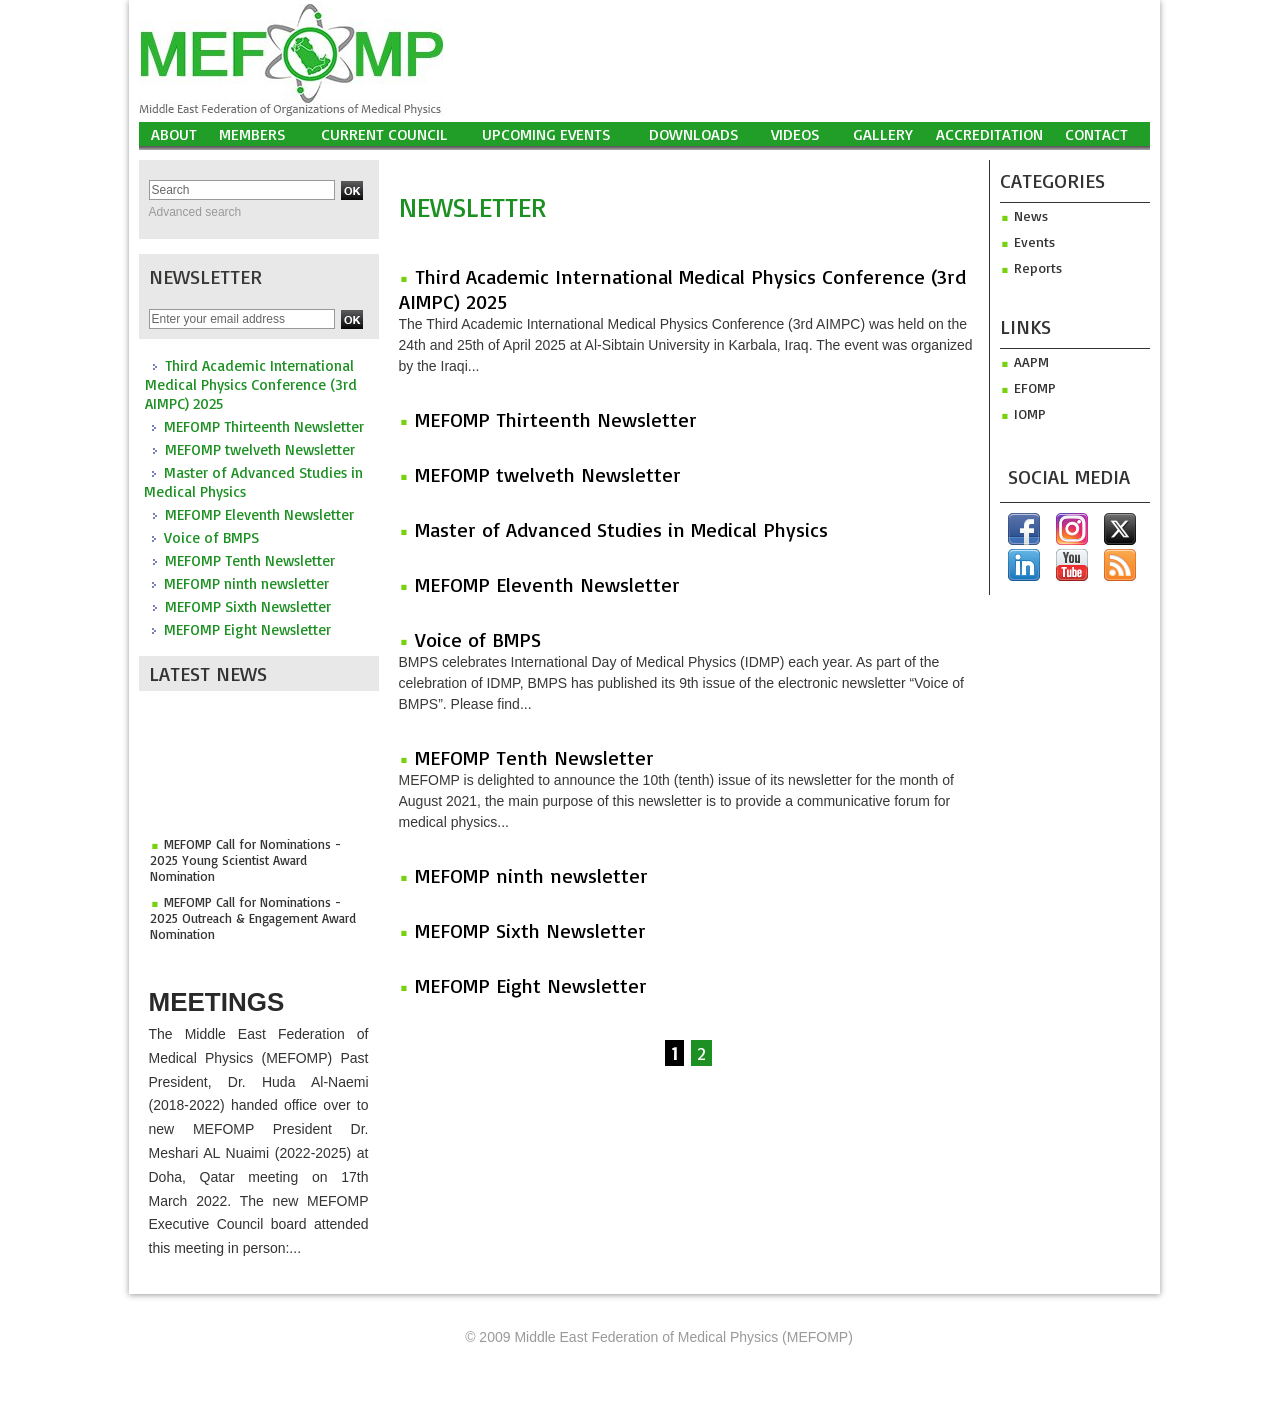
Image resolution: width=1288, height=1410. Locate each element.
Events (1027, 241)
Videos (795, 134)
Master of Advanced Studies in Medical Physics (621, 529)
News (1024, 215)
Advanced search (195, 212)
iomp (1023, 413)
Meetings (217, 1002)
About (174, 134)
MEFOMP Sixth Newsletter (248, 606)
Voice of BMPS (211, 537)
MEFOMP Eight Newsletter (247, 629)
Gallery (883, 134)
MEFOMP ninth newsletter (246, 583)
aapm (1024, 361)
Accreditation (989, 134)
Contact (1096, 134)
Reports (1031, 267)
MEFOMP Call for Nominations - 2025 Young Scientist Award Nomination (245, 864)
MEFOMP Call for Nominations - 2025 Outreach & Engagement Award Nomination (253, 922)
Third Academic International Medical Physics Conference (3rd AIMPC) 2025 (251, 384)
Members (252, 134)
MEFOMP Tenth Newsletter (250, 560)
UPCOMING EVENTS (546, 134)
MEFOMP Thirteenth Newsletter (264, 426)
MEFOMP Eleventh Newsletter (259, 514)
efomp (1028, 387)
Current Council (384, 134)
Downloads (694, 134)
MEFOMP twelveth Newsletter (260, 449)
